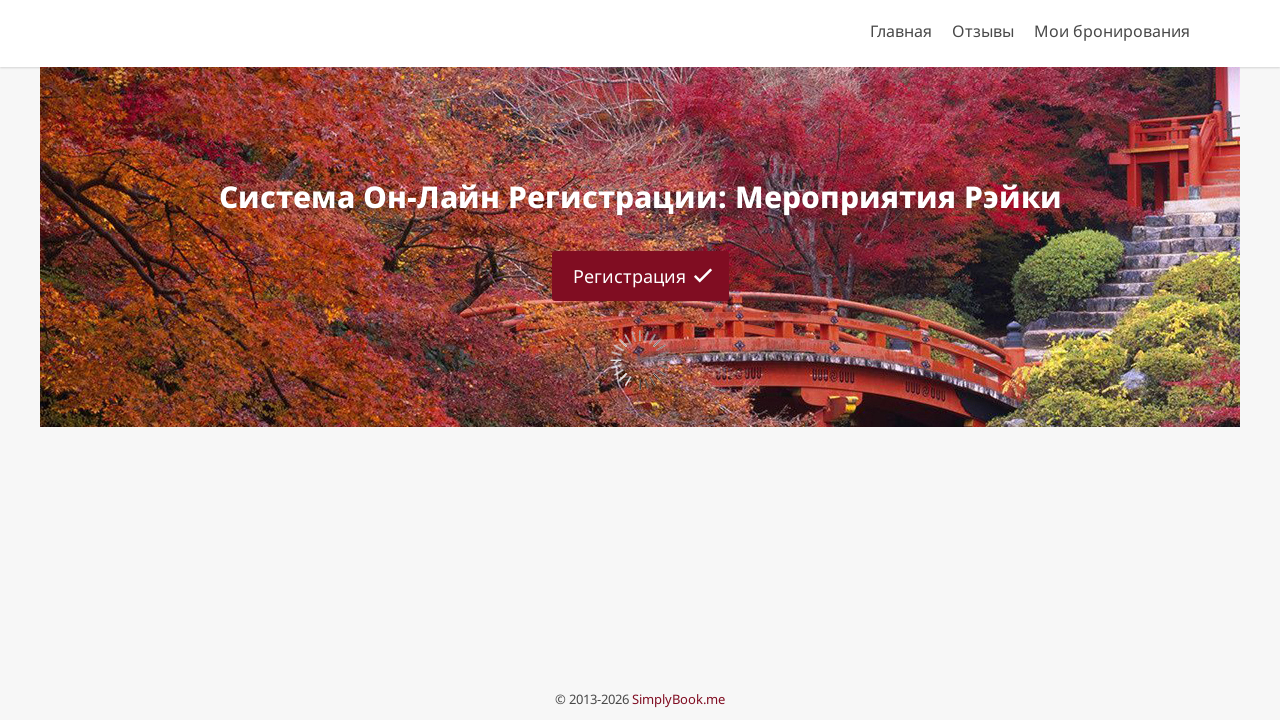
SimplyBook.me (678, 699)
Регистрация (629, 276)
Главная (901, 31)
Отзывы (983, 31)
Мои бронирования (1112, 31)
